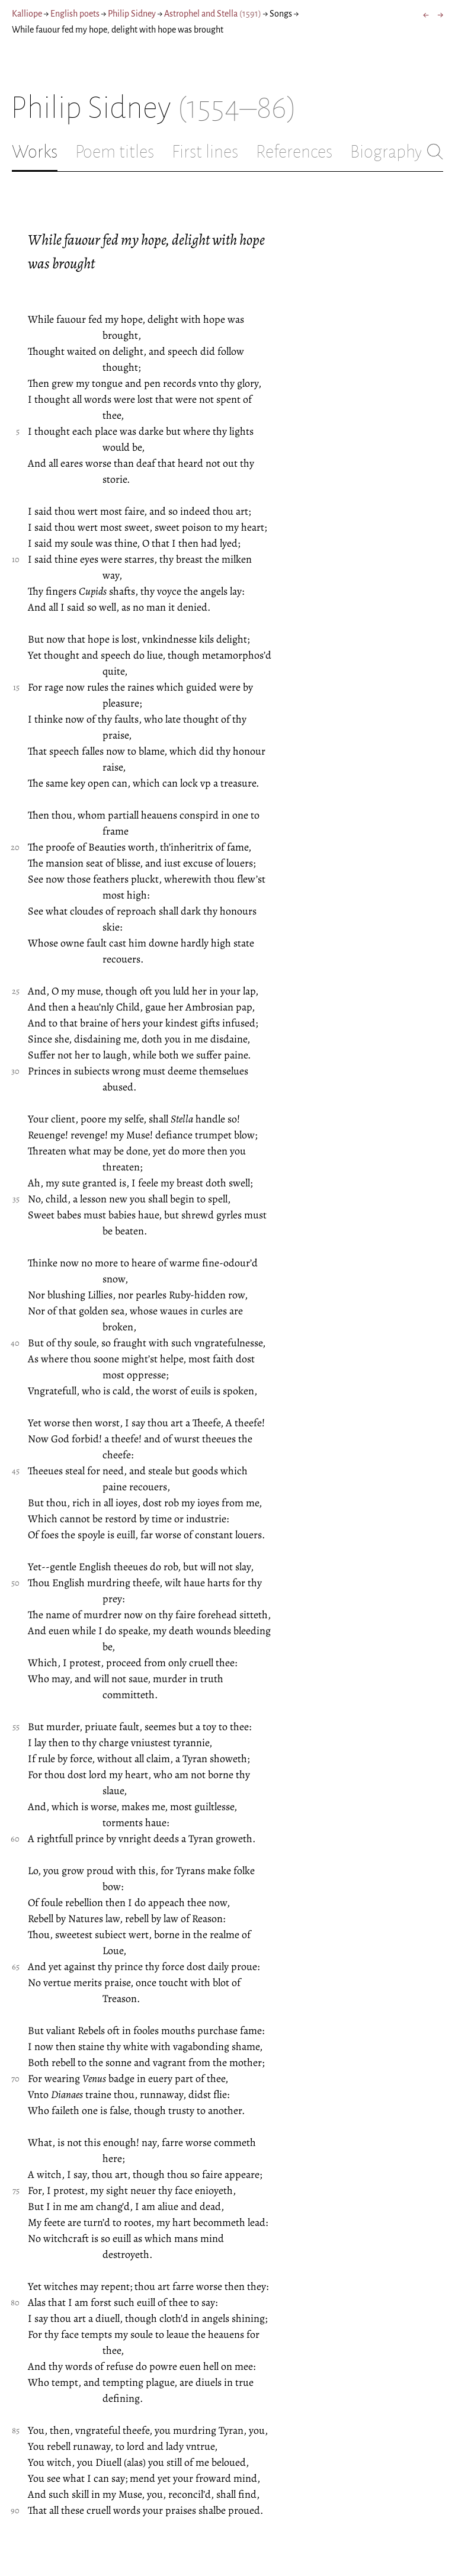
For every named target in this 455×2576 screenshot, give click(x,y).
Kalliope (27, 13)
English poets (75, 13)
